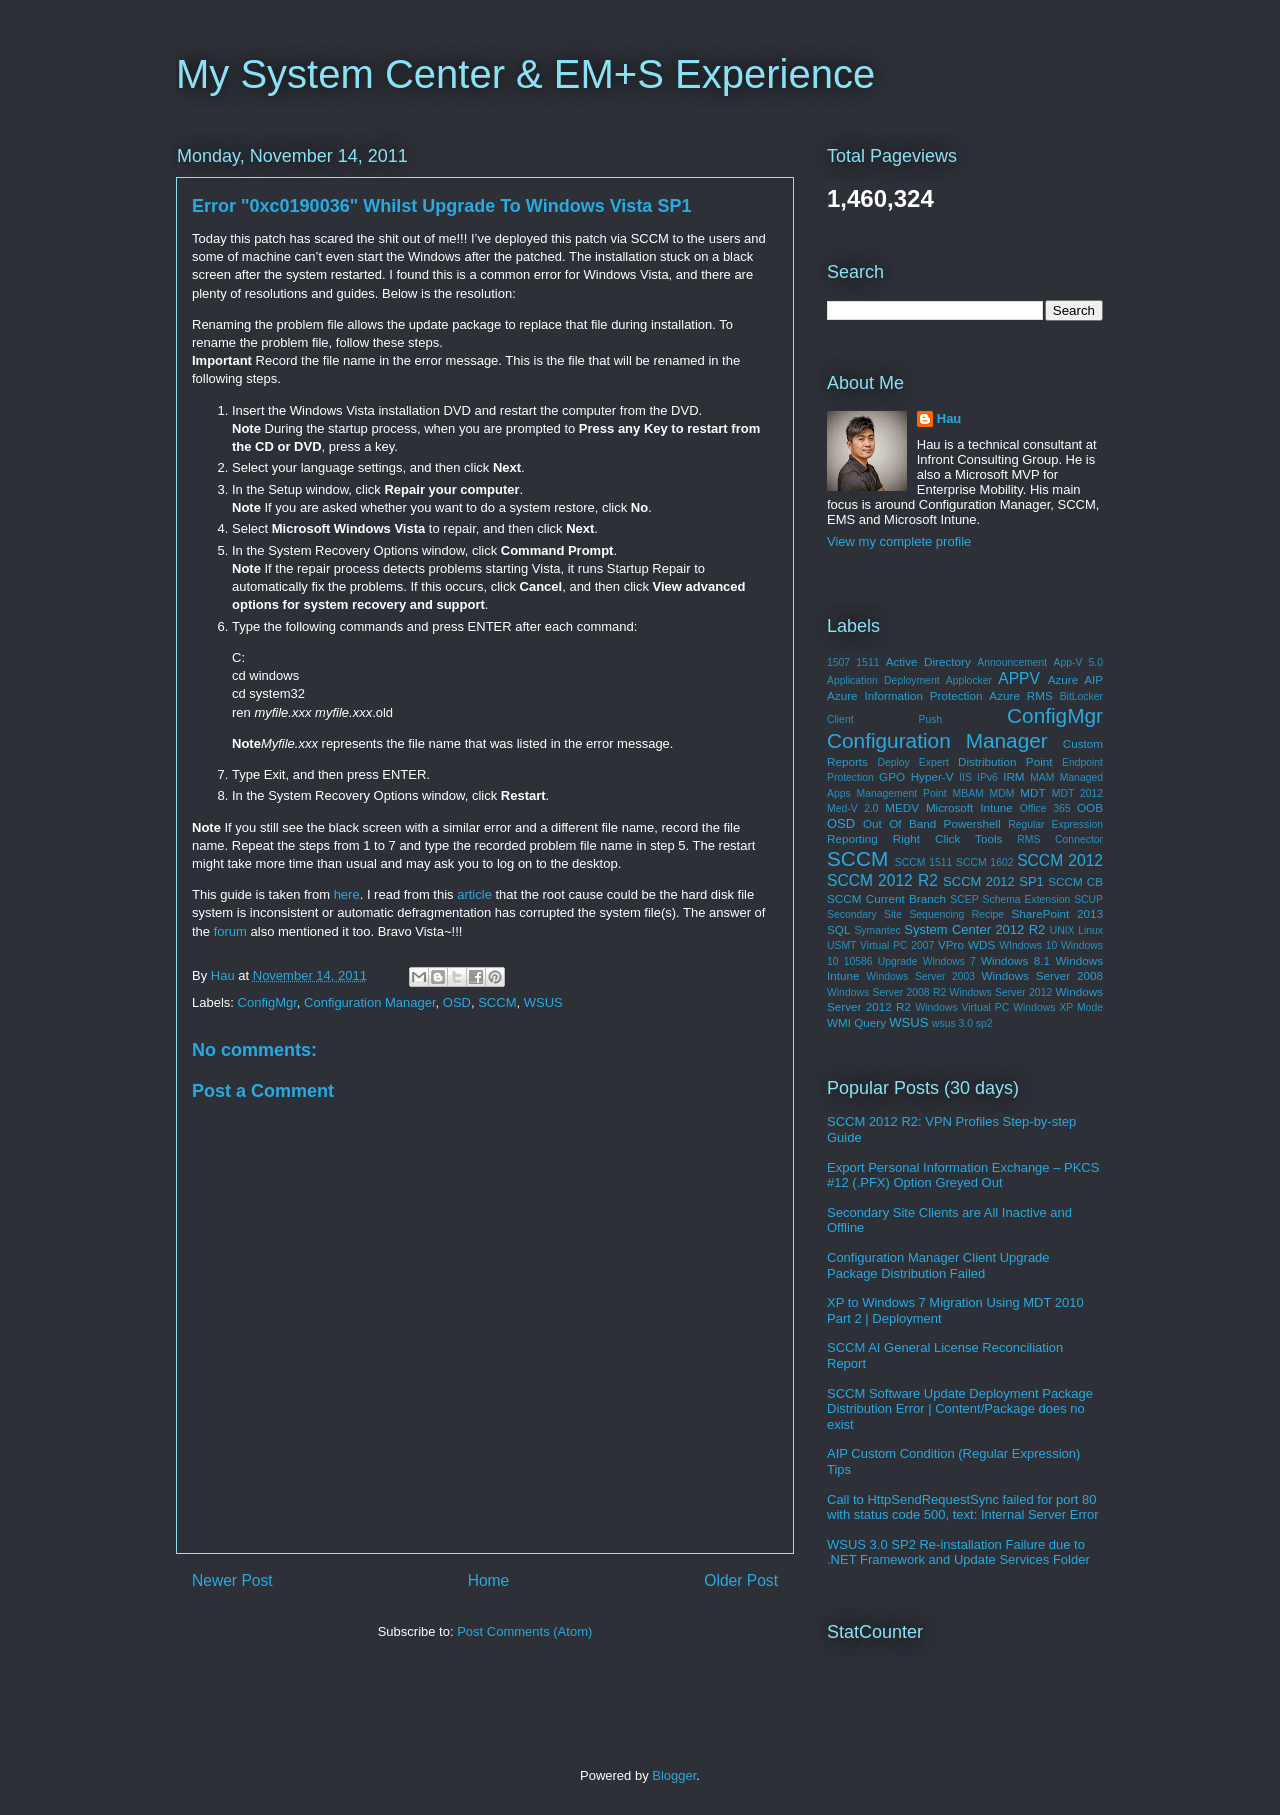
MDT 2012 (1077, 793)
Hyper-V (932, 776)
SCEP (964, 899)
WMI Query (856, 1022)
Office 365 (1045, 808)
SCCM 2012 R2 (882, 880)
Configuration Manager (370, 1002)
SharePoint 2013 (1057, 913)
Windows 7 (949, 961)
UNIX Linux (1076, 930)
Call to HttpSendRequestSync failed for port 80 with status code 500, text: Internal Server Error (963, 1507)
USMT (841, 945)
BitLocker (1081, 696)
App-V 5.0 (1078, 662)
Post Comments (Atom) (524, 1631)
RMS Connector (1060, 839)
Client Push (884, 719)
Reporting (852, 838)
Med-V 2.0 (853, 808)
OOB (1090, 807)
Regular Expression (1055, 824)
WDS (981, 944)
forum (230, 931)
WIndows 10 (1028, 945)
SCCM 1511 (923, 862)
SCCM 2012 (1060, 860)
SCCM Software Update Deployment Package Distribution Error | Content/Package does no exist (960, 1409)
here (347, 894)
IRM (1013, 776)
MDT (1032, 792)
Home (489, 1580)
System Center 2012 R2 (974, 929)
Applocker (969, 680)
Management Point (902, 793)
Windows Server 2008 (1042, 975)
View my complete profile (899, 541)
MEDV (902, 807)
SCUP (1088, 899)
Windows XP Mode (1058, 1007)
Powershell (972, 823)
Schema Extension (1027, 899)
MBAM (968, 793)
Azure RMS (1020, 695)
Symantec (877, 930)
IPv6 (987, 777)
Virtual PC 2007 (897, 945)
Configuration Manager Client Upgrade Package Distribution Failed (938, 1265)
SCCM (497, 1002)
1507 (838, 662)
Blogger (674, 1775)
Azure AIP (1075, 679)
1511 (867, 662)
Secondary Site (864, 914)
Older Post (741, 1580)
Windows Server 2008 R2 (886, 992)
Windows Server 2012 (1001, 992)
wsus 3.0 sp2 (962, 1023)
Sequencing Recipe (956, 914)
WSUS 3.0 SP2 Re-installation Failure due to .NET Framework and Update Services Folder (958, 1552)
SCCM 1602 (984, 862)
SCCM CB (1075, 881)
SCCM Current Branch (886, 898)
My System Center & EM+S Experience (525, 74)
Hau (949, 418)
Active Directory (928, 661)
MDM (1002, 793)
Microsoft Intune (969, 807)
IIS (965, 777)
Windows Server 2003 (920, 976)
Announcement (1012, 662)
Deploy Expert (912, 762)
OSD (457, 1002)
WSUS (543, 1002)
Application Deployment (883, 680)
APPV (1019, 678)
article (474, 894)
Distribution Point (1005, 761)
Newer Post (232, 1580)
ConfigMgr (267, 1002)
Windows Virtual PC (962, 1007)
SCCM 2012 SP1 (993, 881)
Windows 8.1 (1015, 960)
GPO (892, 776)
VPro (951, 944)
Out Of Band (899, 823)
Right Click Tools (948, 838)
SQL (838, 929)
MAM (1042, 777)
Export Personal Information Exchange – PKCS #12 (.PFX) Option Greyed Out (963, 1175)
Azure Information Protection (904, 695)
